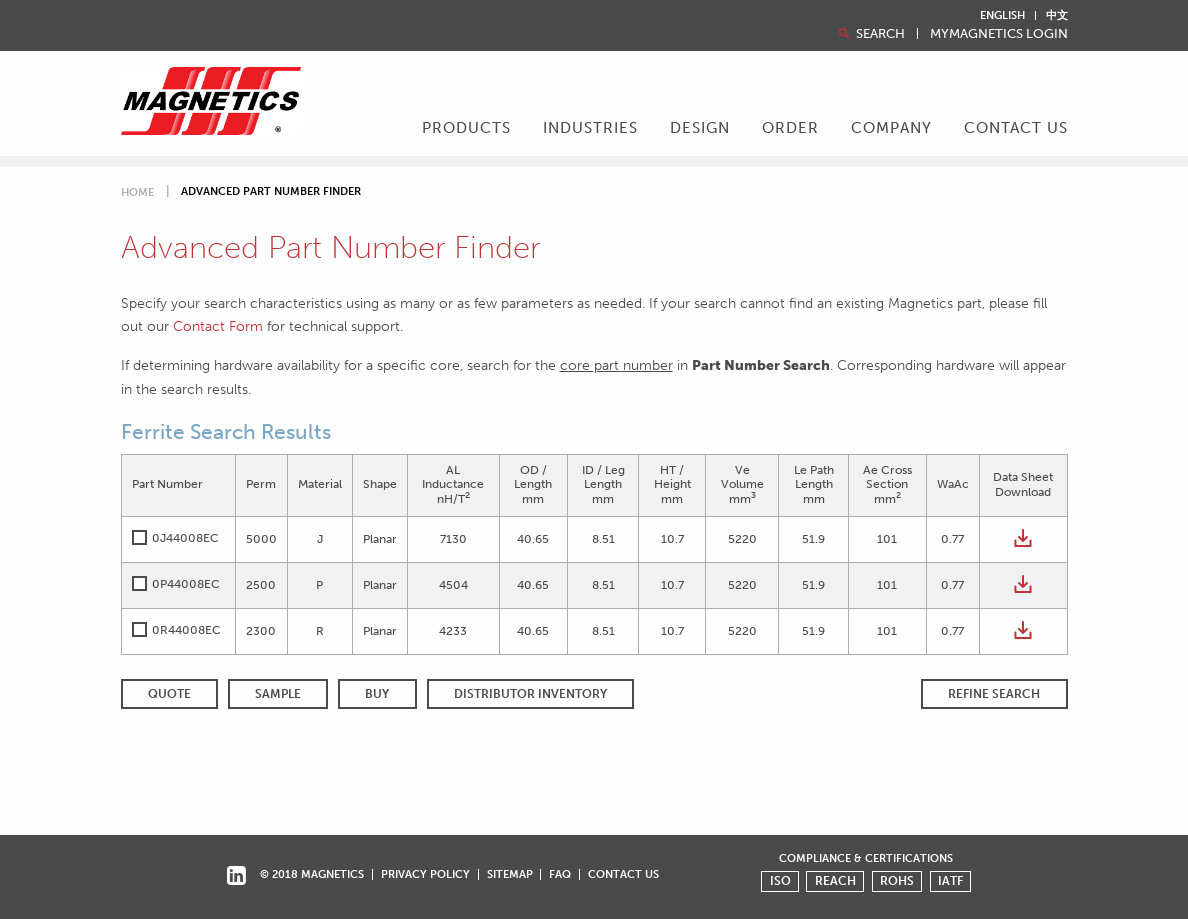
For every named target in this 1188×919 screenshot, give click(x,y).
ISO (780, 881)
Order (790, 128)
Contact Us (1016, 128)
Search (870, 33)
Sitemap (510, 874)
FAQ (560, 874)
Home (137, 192)
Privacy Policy (425, 874)
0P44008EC (186, 584)
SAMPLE (278, 694)
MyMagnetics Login (999, 34)
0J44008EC (185, 538)
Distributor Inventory (530, 694)
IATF (950, 881)
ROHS (897, 881)
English (1002, 15)
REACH (835, 881)
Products (466, 128)
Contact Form (218, 326)
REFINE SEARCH (994, 694)
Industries (590, 128)
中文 (1057, 15)
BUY (377, 694)
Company (891, 128)
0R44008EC (186, 630)
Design (700, 128)
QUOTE (169, 694)
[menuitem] (466, 130)
